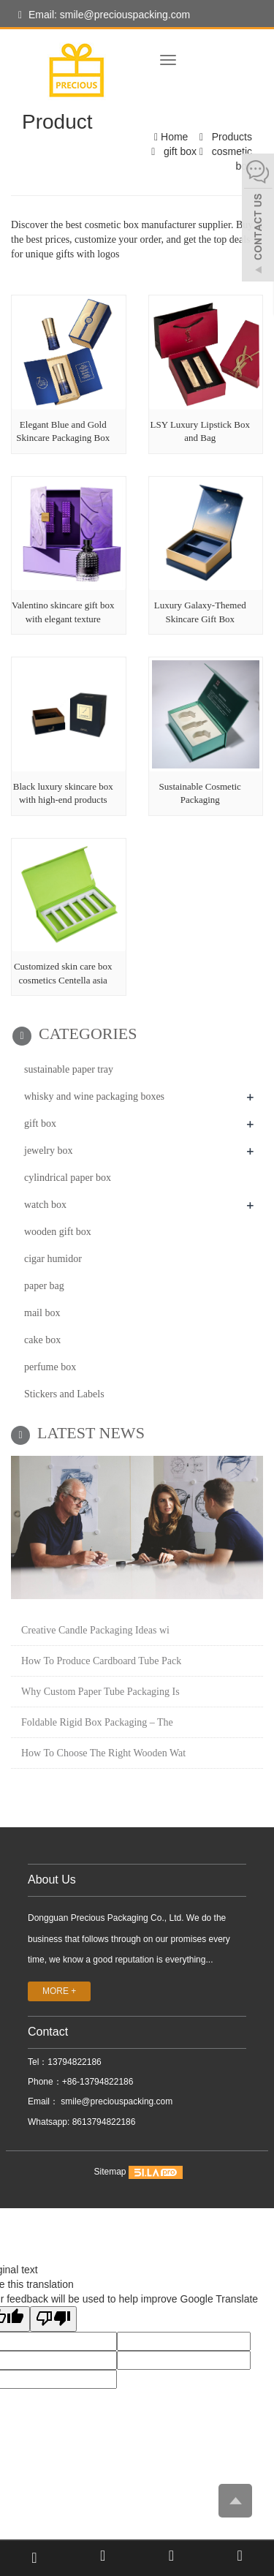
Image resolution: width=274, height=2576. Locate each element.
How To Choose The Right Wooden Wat (103, 1753)
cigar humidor (53, 1258)
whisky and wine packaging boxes (94, 1096)
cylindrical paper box (67, 1177)
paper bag (44, 1285)
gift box (180, 151)
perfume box (50, 1366)
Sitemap (110, 2172)
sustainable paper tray (68, 1069)
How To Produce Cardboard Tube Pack (101, 1660)
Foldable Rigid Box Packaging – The (97, 1722)
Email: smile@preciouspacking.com (104, 15)
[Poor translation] (53, 2319)
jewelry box (48, 1150)
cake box (42, 1339)
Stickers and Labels (64, 1394)
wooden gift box (57, 1231)
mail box (42, 1312)
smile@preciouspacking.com (115, 2101)
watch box (45, 1204)
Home (174, 137)
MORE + (59, 1991)
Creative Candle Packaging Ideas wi (95, 1630)
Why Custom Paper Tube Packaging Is (100, 1691)
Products (230, 137)
